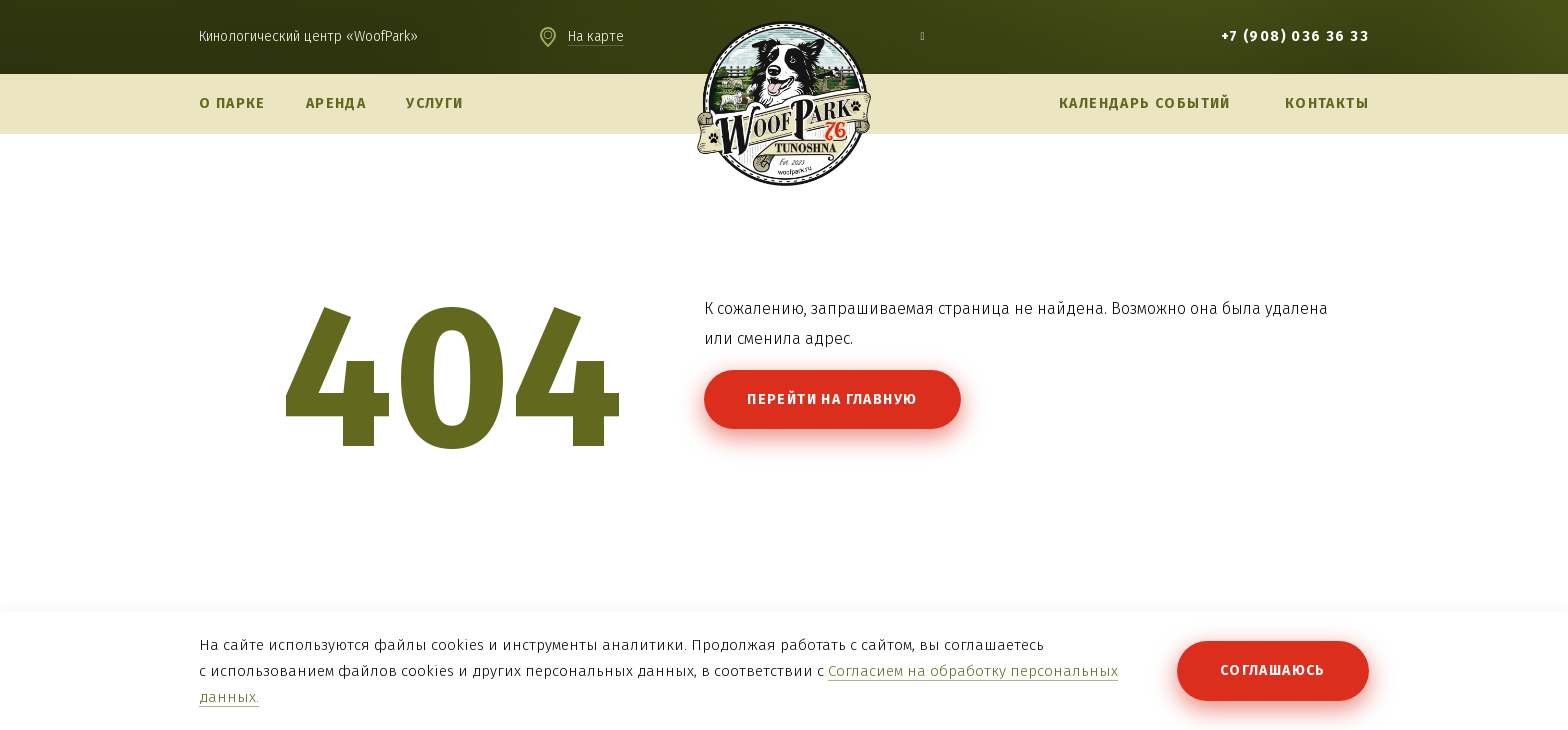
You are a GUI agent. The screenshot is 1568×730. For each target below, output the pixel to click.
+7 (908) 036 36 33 (1295, 36)
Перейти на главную (832, 399)
